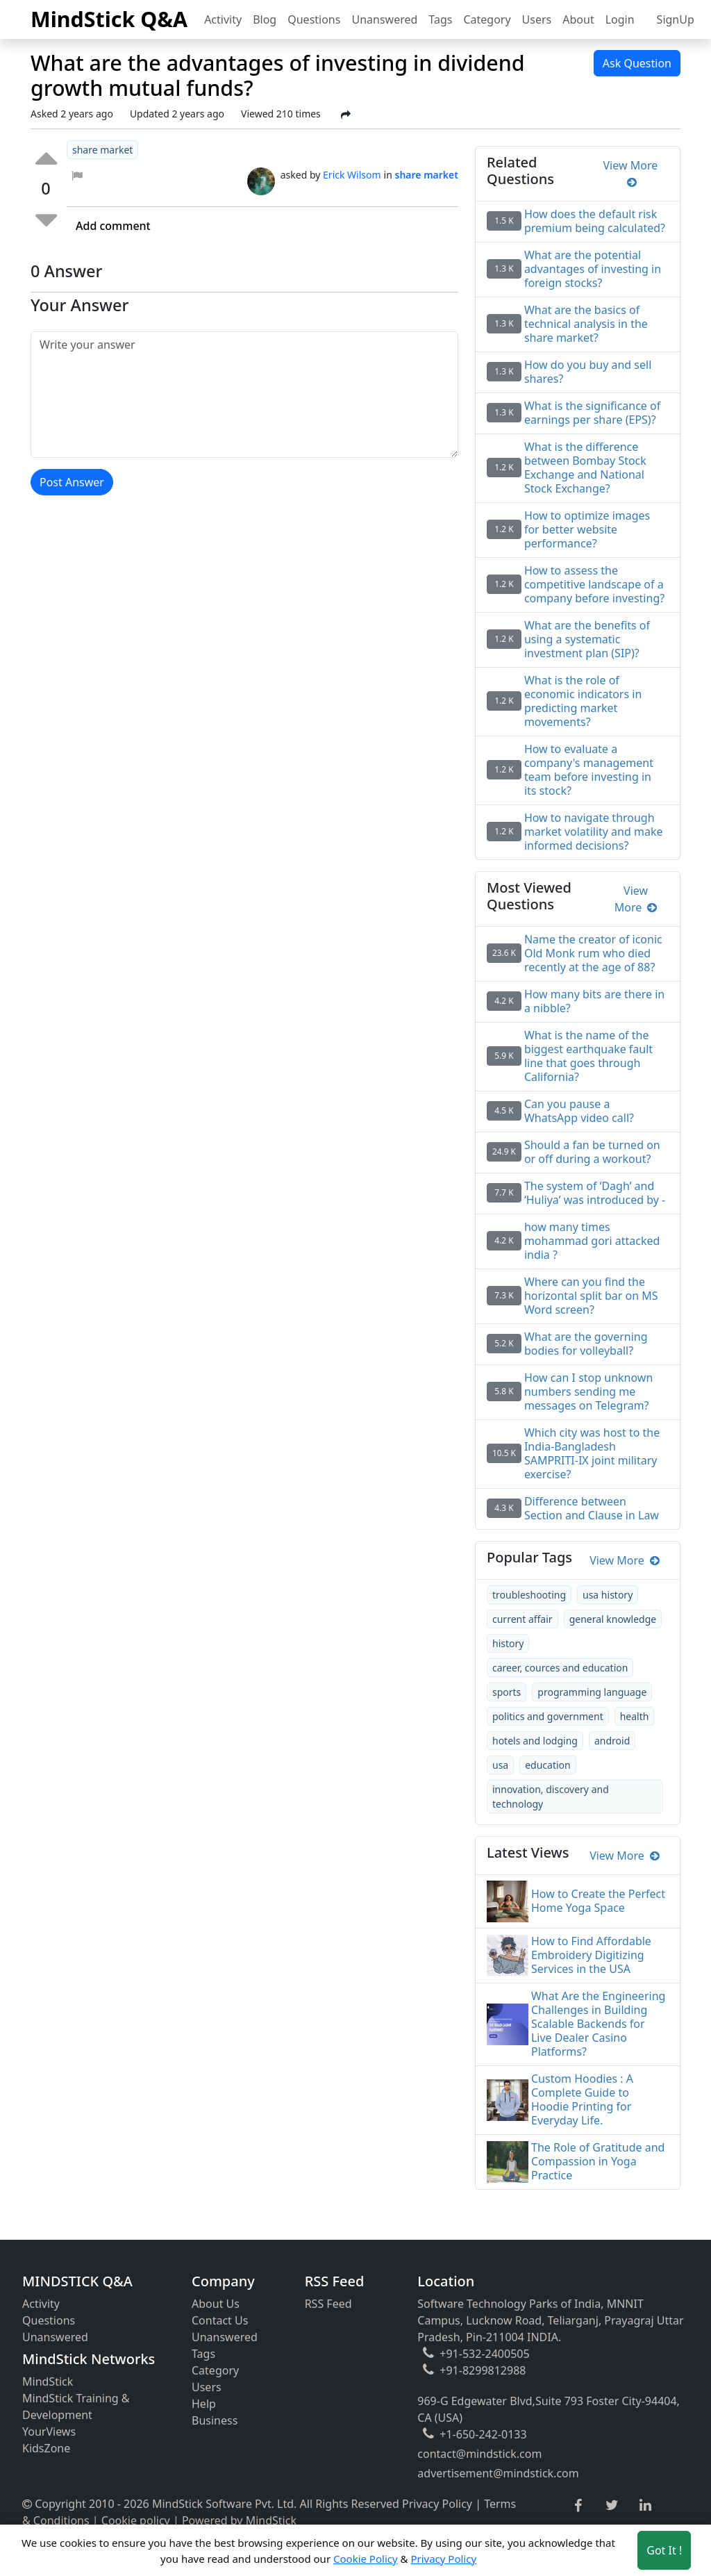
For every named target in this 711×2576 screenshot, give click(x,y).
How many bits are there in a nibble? (594, 1001)
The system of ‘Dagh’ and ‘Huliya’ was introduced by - (594, 1193)
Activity (223, 19)
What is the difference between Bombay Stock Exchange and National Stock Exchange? (585, 467)
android (612, 1740)
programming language (591, 1692)
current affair (522, 1619)
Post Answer (72, 482)
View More (630, 174)
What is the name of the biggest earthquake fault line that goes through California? (588, 1056)
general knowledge (613, 1619)
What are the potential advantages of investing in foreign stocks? (592, 269)
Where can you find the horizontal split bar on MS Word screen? (591, 1295)
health (634, 1716)
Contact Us (220, 2320)
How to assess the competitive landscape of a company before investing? (594, 584)
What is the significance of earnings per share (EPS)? (592, 413)
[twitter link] (612, 2506)
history (508, 1643)
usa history (608, 1594)
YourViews (49, 2431)
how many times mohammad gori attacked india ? (592, 1241)
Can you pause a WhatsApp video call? (579, 1111)
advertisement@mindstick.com (497, 2473)
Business (214, 2420)
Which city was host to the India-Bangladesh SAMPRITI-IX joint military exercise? (592, 1453)
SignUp (675, 19)
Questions (313, 19)
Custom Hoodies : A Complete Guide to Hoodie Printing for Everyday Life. (582, 2099)
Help (204, 2403)
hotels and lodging (535, 1740)
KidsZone (46, 2448)
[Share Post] (345, 114)
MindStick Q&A (109, 18)
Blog (264, 19)
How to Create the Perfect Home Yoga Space (598, 1901)
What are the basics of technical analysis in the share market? (586, 324)
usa (500, 1765)
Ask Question (637, 63)
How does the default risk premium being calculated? (594, 221)
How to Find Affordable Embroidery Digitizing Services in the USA (591, 1955)
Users (537, 19)
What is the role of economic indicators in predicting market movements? (583, 701)
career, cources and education (560, 1667)
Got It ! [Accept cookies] (664, 2550)
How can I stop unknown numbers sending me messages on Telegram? (588, 1391)
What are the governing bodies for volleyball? (586, 1343)
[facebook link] (578, 2506)
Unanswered (384, 19)
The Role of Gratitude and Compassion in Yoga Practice (597, 2161)
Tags (440, 19)
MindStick (47, 2381)
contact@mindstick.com (479, 2453)
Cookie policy (135, 2520)
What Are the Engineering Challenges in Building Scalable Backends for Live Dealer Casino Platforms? (598, 2023)
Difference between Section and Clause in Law (591, 1508)
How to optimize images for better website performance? (587, 529)
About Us (216, 2303)
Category (486, 19)
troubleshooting (529, 1594)
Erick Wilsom (352, 174)
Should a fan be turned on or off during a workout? (592, 1152)
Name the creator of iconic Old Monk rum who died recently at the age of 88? (593, 953)
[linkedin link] (645, 2506)
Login (620, 19)
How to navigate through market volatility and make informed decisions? (593, 831)
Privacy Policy (437, 2503)
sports (506, 1692)
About (578, 19)
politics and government (547, 1716)
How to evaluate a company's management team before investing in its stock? (588, 770)
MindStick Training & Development (76, 2406)
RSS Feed (328, 2303)
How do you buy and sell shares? (587, 372)
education (548, 1765)
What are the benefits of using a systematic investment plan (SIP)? (587, 639)
